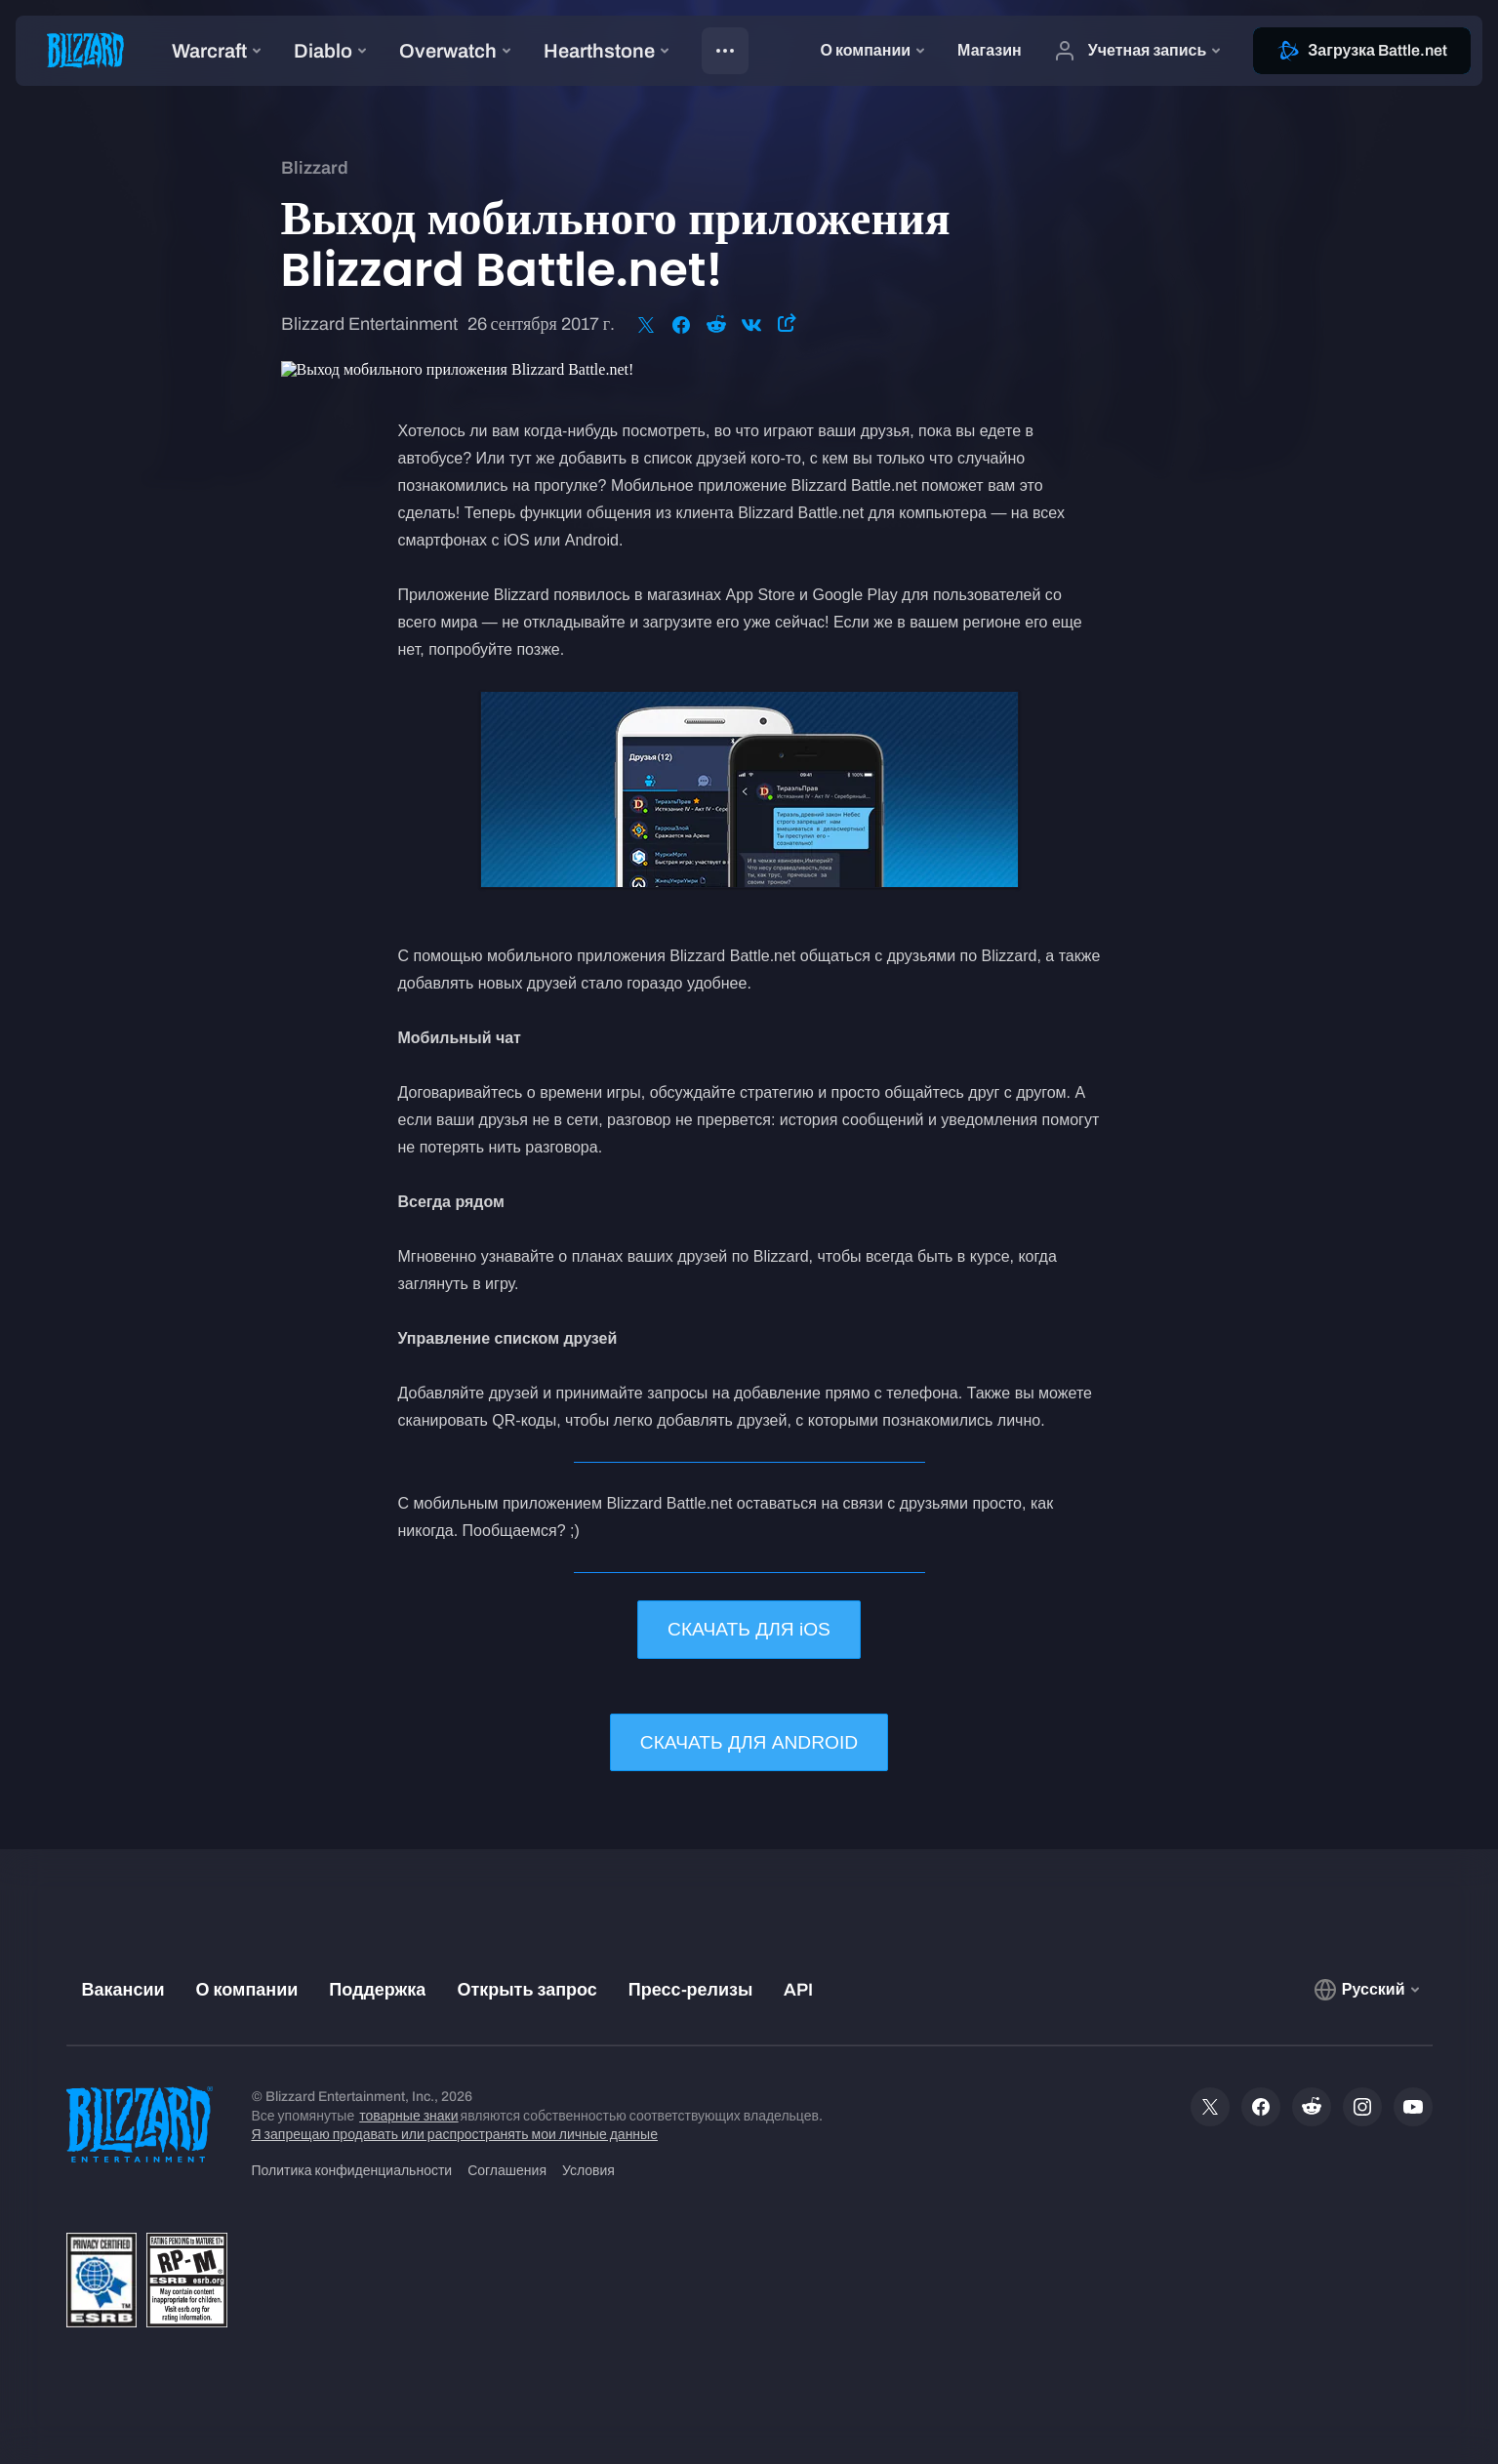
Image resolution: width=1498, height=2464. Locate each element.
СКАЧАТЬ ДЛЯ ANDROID (749, 1742)
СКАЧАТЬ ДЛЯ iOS (749, 1629)
